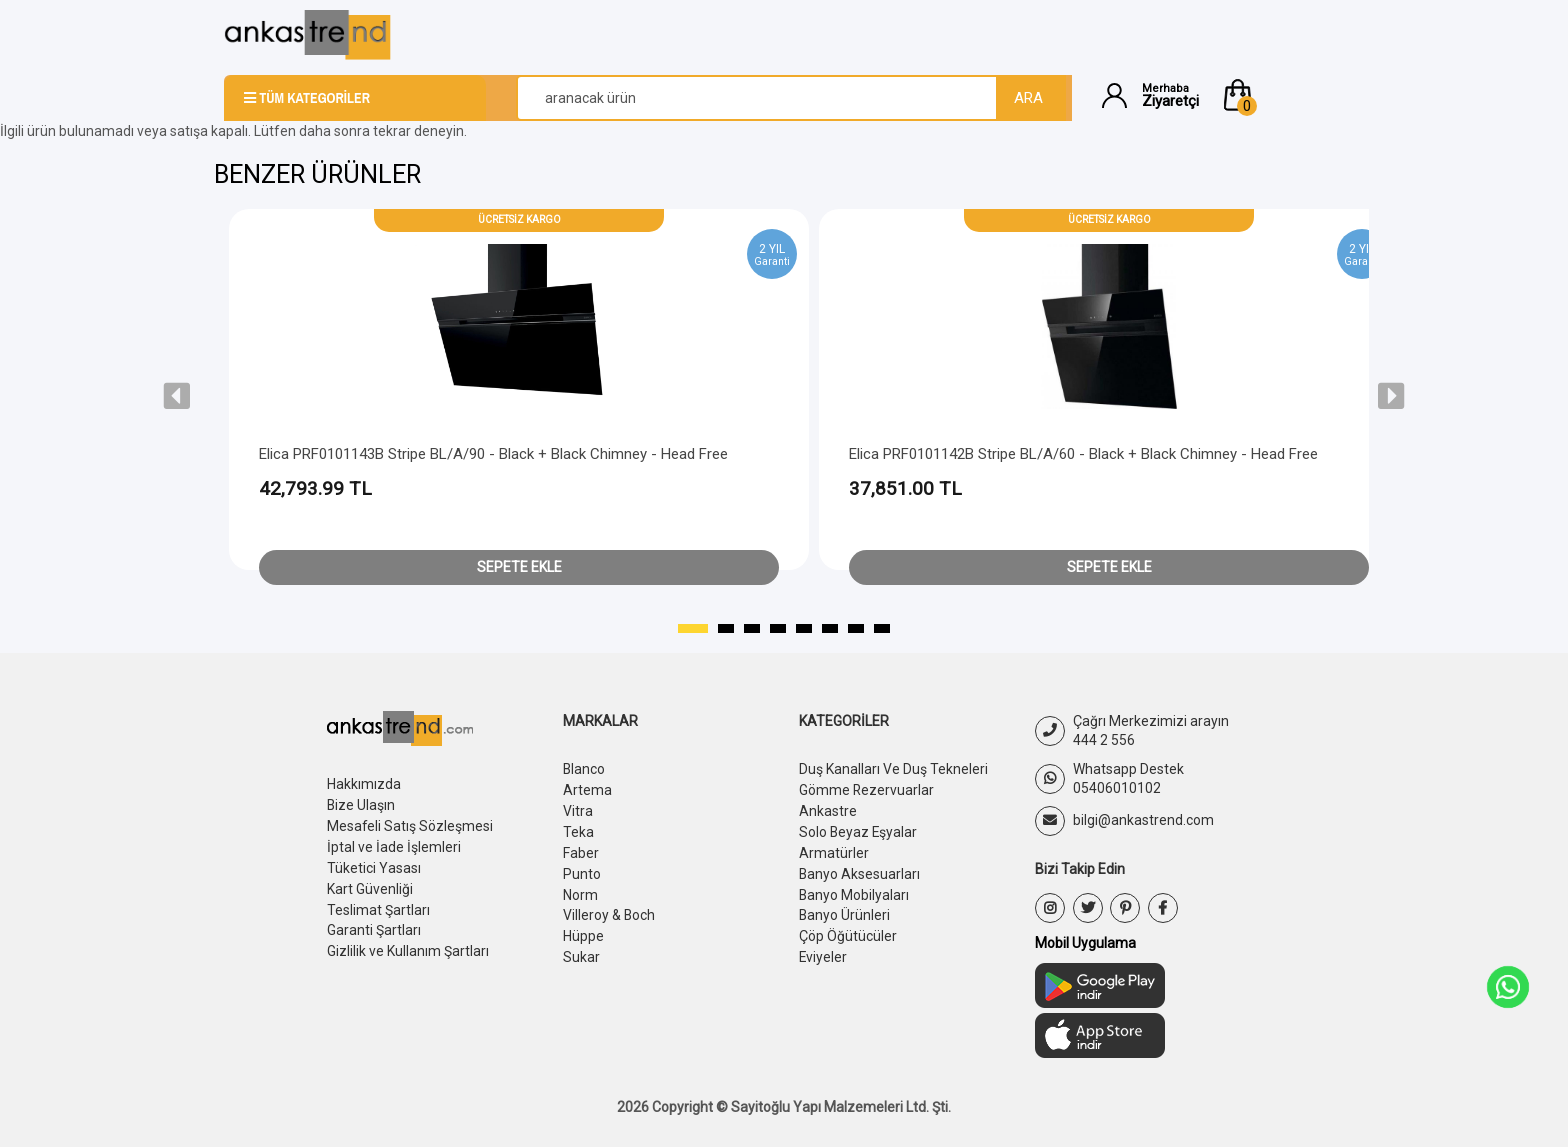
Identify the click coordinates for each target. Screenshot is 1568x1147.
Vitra (578, 809)
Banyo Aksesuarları (860, 869)
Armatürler (834, 849)
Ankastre (828, 809)
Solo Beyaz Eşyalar (859, 829)
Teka (578, 829)
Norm (580, 889)
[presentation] (177, 396)
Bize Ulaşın (361, 804)
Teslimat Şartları (378, 904)
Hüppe (583, 929)
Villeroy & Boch (609, 909)
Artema (587, 789)
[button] (1282, 95)
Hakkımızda (364, 784)
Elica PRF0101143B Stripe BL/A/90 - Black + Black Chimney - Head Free (493, 454)
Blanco (584, 769)
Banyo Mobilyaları (854, 889)
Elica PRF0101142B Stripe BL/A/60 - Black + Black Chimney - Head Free (1083, 454)
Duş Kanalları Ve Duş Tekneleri (893, 769)
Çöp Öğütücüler (848, 929)
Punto (582, 869)
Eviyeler (823, 949)
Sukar (581, 949)
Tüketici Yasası (374, 864)
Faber (581, 849)
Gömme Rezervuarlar (867, 789)
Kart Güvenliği (370, 884)
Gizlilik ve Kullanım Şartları (408, 944)
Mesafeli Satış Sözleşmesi (410, 824)
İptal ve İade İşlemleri (394, 844)
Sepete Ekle (519, 567)
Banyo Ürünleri (845, 909)
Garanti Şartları (374, 924)
